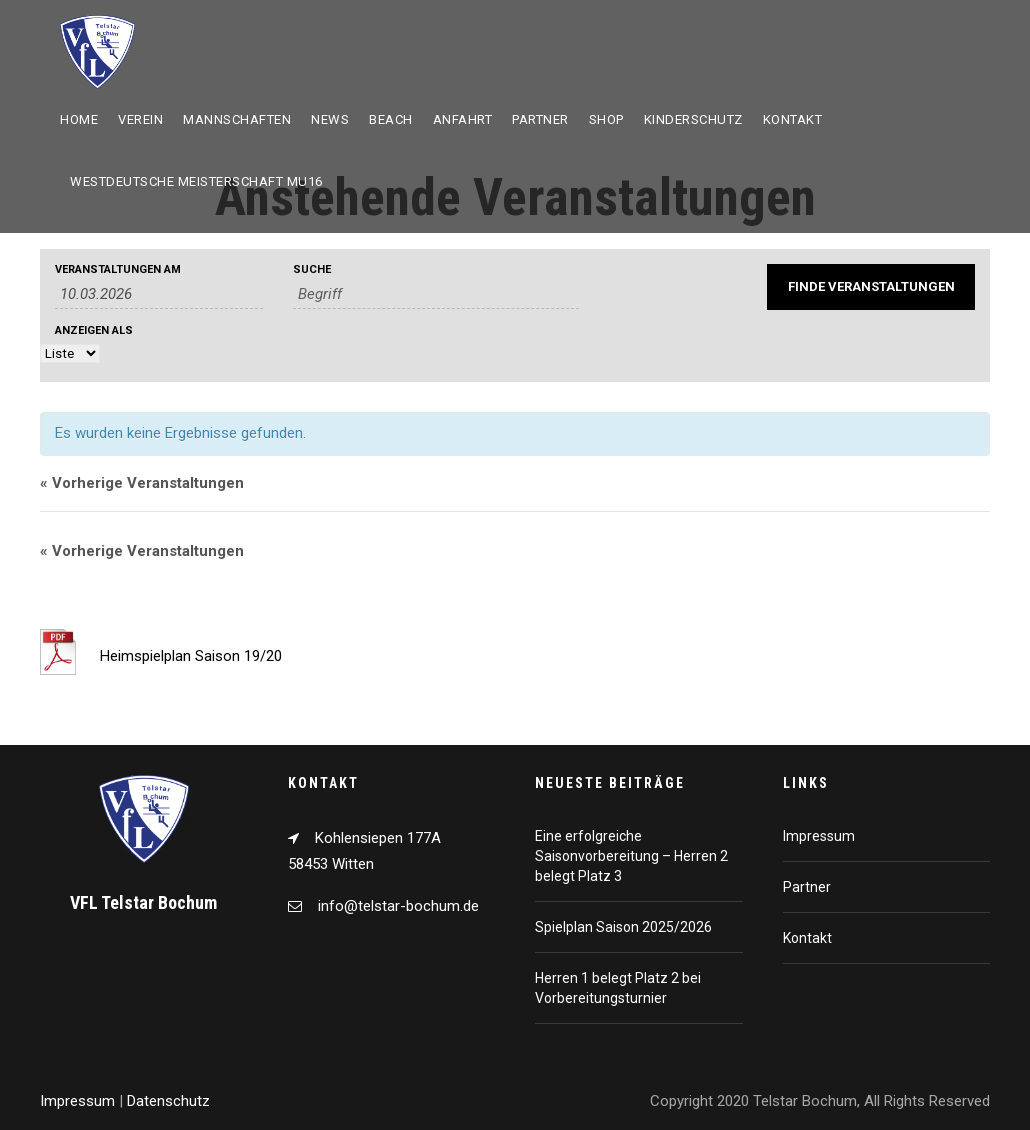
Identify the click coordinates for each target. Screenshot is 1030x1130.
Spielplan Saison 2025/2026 (623, 927)
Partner (540, 119)
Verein (140, 119)
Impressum (819, 836)
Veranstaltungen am (118, 269)
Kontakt (793, 119)
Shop (606, 119)
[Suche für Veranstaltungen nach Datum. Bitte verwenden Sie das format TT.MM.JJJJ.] (159, 294)
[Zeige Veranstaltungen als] (70, 353)
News (330, 119)
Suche (312, 269)
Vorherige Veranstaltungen (142, 483)
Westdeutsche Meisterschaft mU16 (196, 181)
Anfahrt (463, 119)
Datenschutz (168, 1101)
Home (79, 119)
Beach (391, 119)
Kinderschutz (693, 119)
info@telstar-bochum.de (398, 906)
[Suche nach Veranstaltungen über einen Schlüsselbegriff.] (436, 294)
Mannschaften (237, 119)
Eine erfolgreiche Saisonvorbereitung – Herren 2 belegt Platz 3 (631, 856)
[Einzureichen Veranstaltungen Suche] (871, 287)
